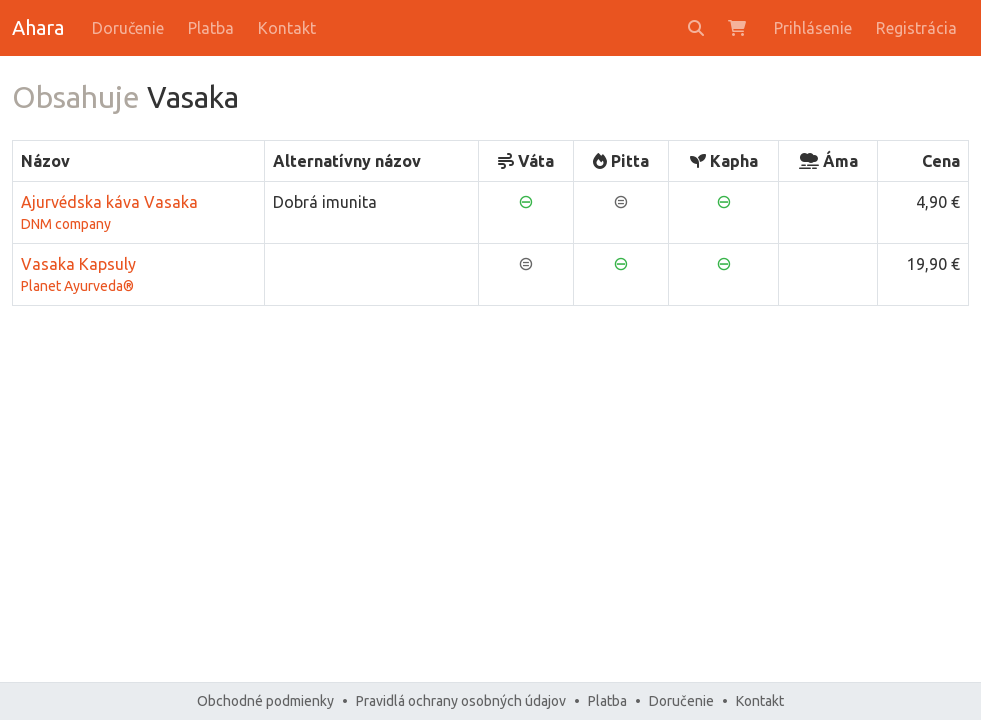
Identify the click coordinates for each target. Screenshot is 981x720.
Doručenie (128, 28)
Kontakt (287, 28)
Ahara (38, 27)
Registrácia (916, 28)
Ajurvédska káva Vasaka (138, 214)
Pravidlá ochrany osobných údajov (461, 701)
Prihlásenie (813, 28)
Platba (211, 28)
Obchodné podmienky (265, 701)
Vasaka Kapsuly (138, 276)
